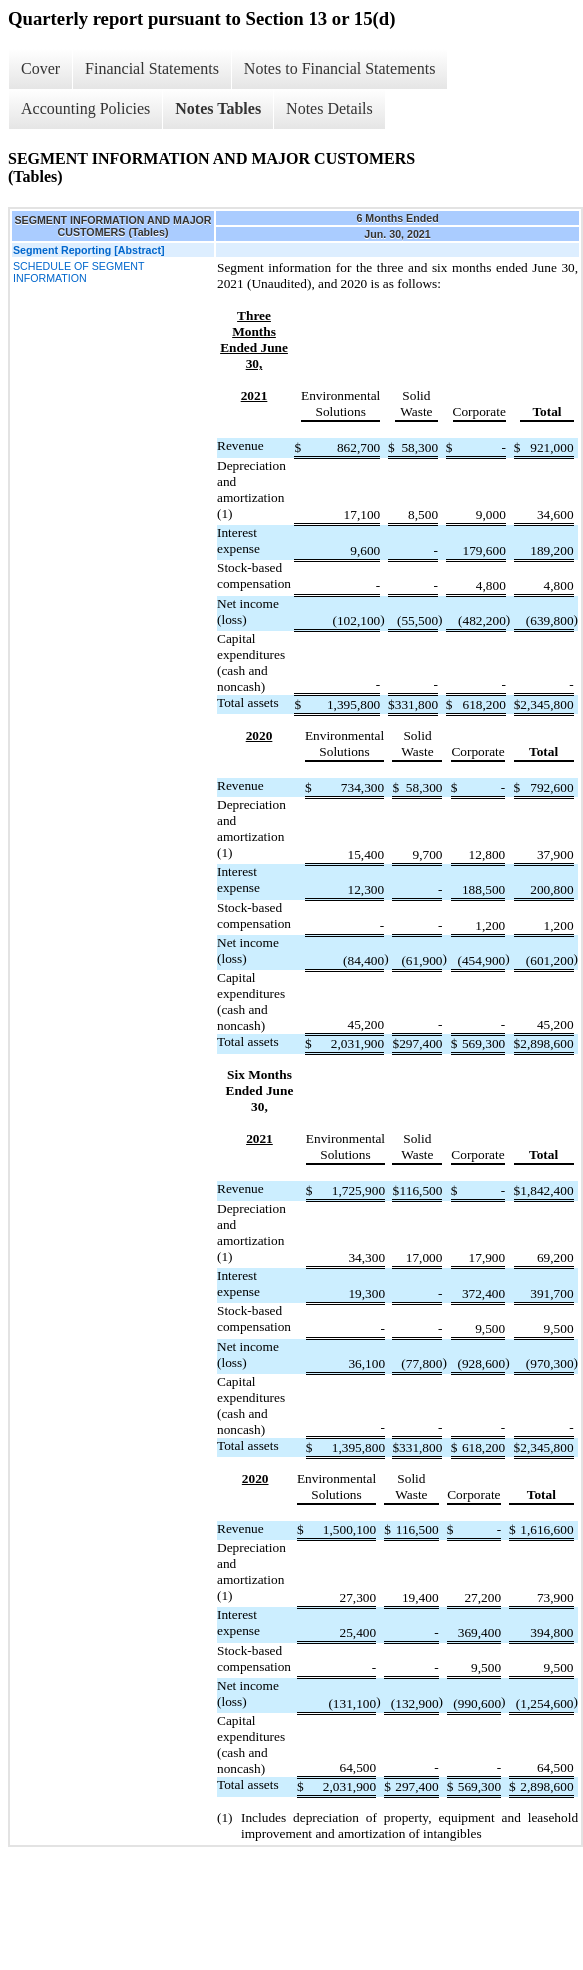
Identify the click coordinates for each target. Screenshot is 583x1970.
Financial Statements (152, 68)
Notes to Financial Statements (340, 68)
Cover (40, 68)
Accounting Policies (85, 108)
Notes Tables (218, 108)
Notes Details (329, 108)
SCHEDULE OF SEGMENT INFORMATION (78, 272)
